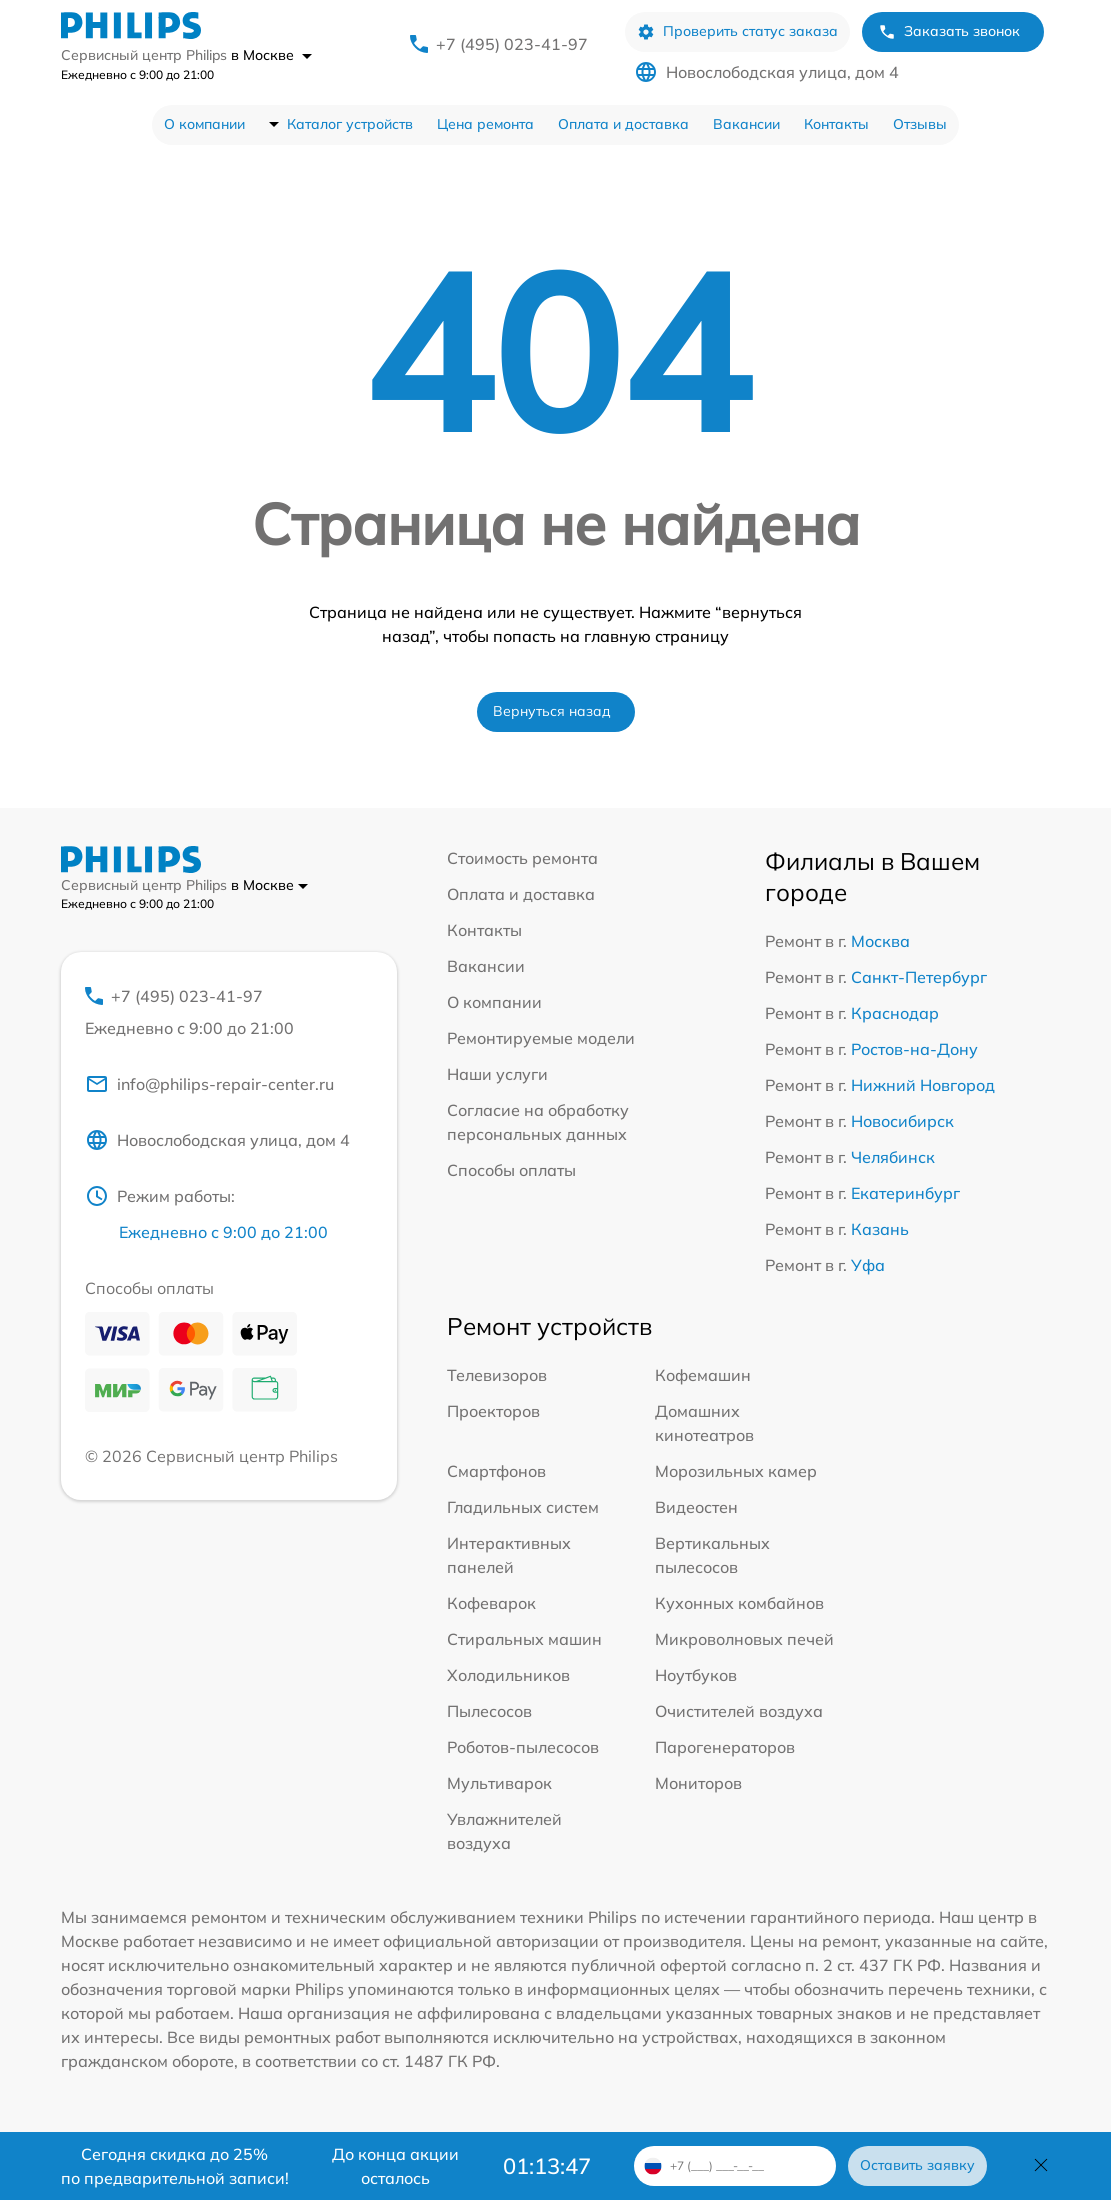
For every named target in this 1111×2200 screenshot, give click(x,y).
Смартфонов (496, 1471)
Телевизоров (497, 1375)
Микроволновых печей (744, 1639)
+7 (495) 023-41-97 (512, 44)
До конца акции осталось (395, 2166)
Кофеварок (491, 1603)
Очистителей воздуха (739, 1711)
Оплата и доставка (623, 124)
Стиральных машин (524, 1639)
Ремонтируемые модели (541, 1038)
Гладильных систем (523, 1507)
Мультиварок (499, 1783)
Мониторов (698, 1783)
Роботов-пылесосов (523, 1747)
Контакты (836, 124)
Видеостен (696, 1507)
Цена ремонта (485, 124)
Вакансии (746, 124)
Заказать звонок (949, 31)
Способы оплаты (511, 1170)
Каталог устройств (350, 124)
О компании (204, 124)
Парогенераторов (725, 1747)
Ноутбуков (696, 1675)
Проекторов (493, 1411)
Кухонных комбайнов (739, 1603)
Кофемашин (703, 1375)
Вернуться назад (552, 711)
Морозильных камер (736, 1471)
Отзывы (920, 124)
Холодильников (508, 1675)
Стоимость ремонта (522, 858)
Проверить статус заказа (737, 31)
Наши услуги (497, 1074)
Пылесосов (489, 1711)
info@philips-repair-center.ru (209, 1084)
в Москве (271, 55)
